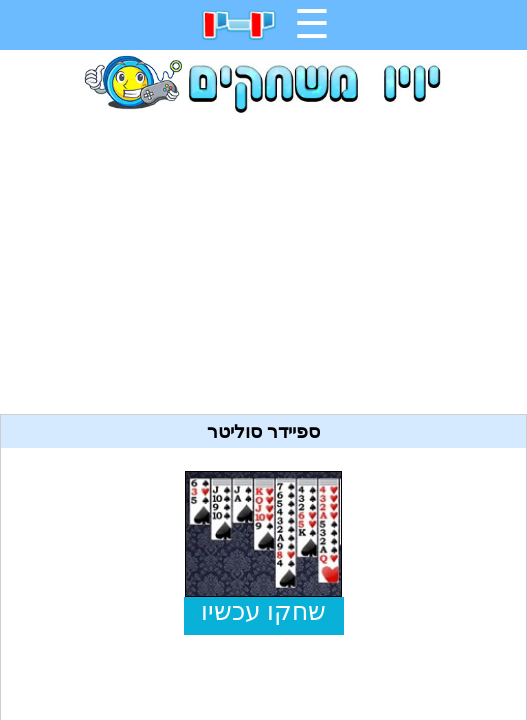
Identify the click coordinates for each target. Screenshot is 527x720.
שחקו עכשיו (263, 611)
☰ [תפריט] (312, 24)
